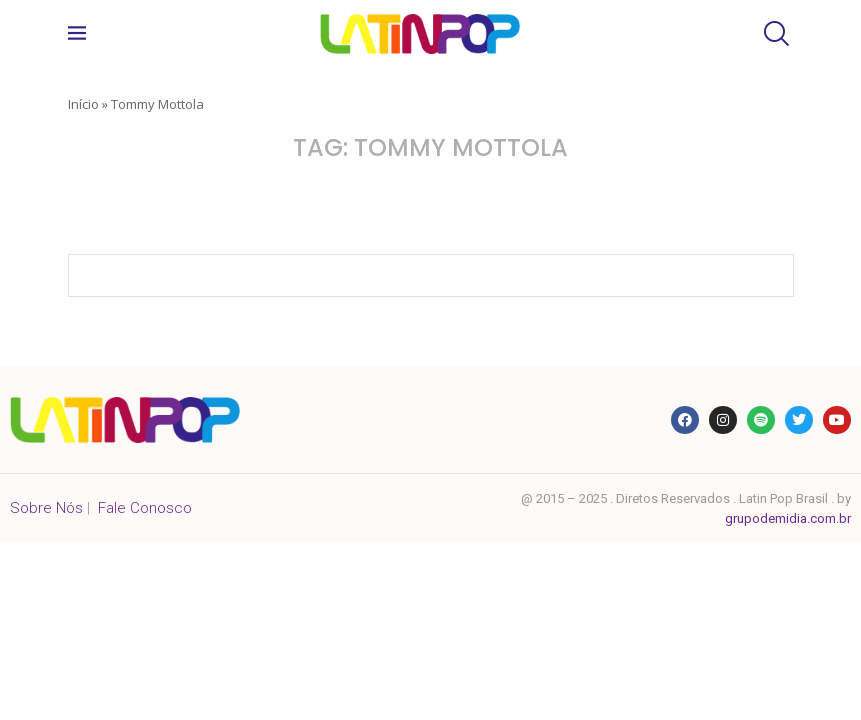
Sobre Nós (46, 508)
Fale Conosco (145, 508)
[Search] (774, 33)
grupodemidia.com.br (788, 518)
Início (83, 104)
